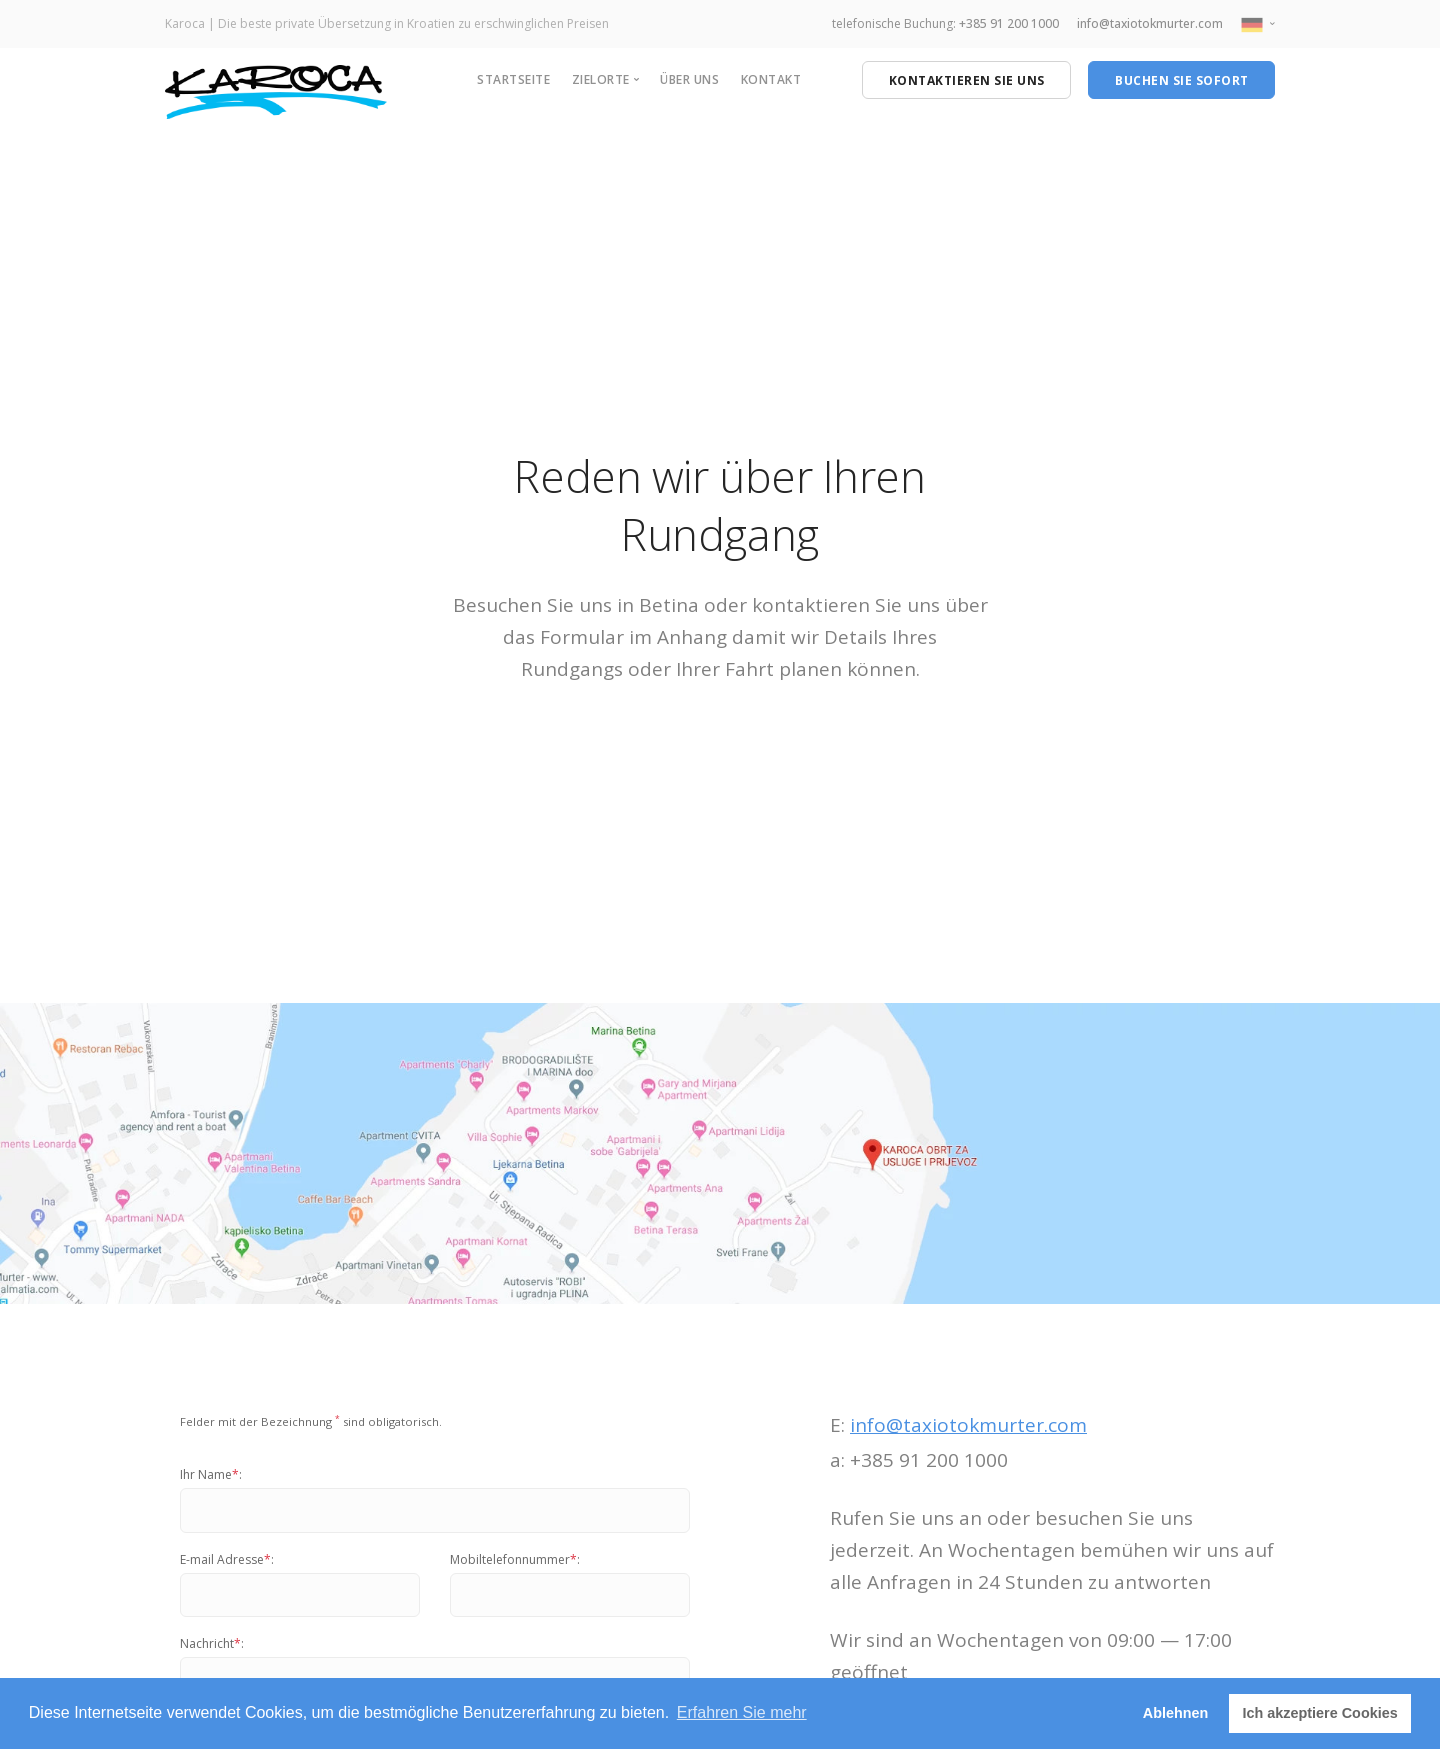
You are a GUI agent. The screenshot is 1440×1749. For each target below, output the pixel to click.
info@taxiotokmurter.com (1150, 23)
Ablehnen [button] (1176, 1713)
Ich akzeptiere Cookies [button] (1320, 1713)
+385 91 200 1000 (1009, 23)
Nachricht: (212, 1643)
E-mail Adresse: (227, 1559)
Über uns (689, 79)
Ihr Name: (211, 1474)
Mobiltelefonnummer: (515, 1559)
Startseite (513, 79)
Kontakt (771, 79)
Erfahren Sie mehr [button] (742, 1712)
